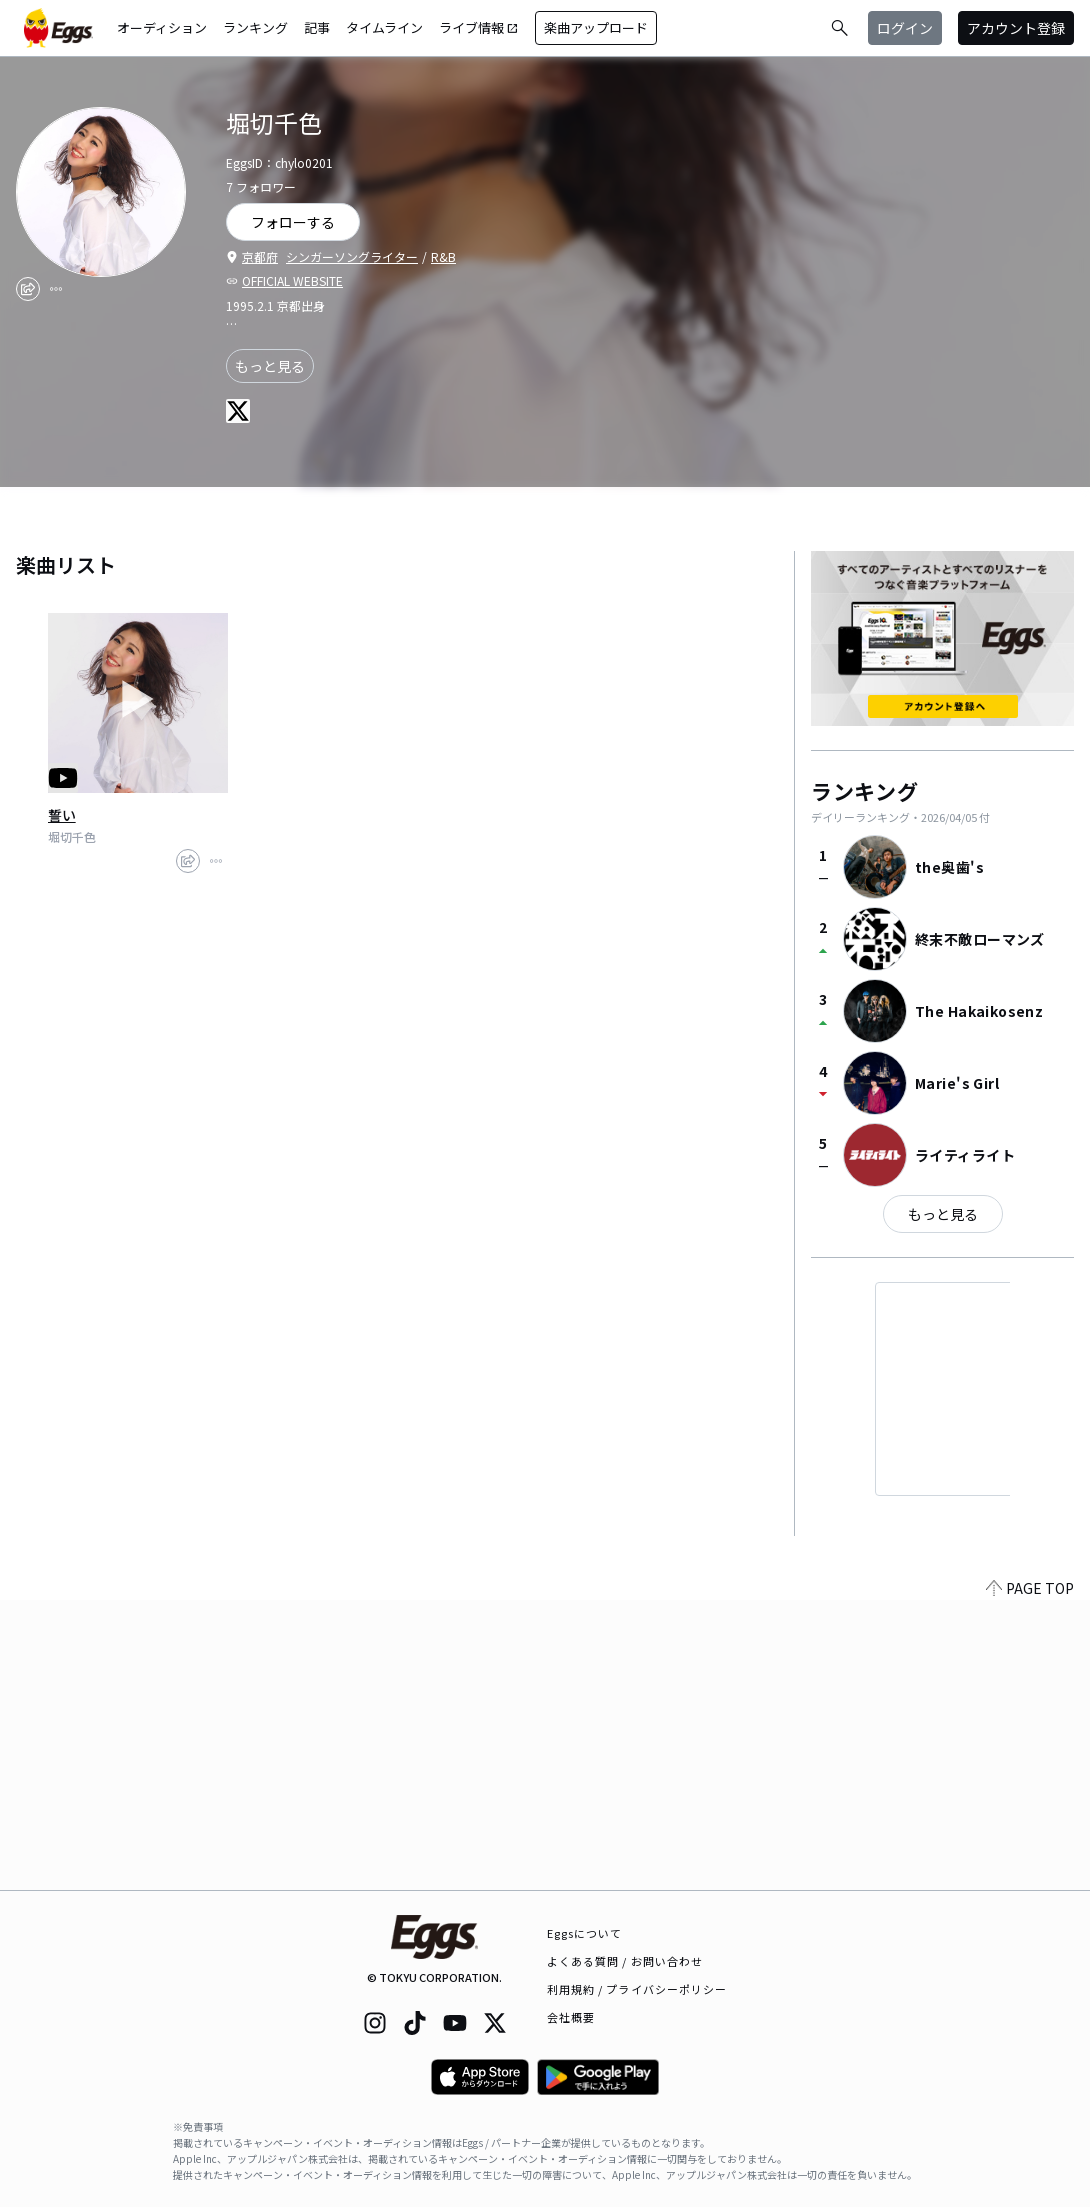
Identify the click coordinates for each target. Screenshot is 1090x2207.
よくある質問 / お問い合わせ (625, 1961)
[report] (56, 289)
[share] (28, 289)
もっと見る (270, 366)
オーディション (162, 27)
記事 (317, 27)
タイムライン (384, 27)
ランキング (255, 27)
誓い (62, 815)
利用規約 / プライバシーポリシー (637, 1989)
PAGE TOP (1030, 1878)
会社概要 (571, 2017)
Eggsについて (585, 1933)
